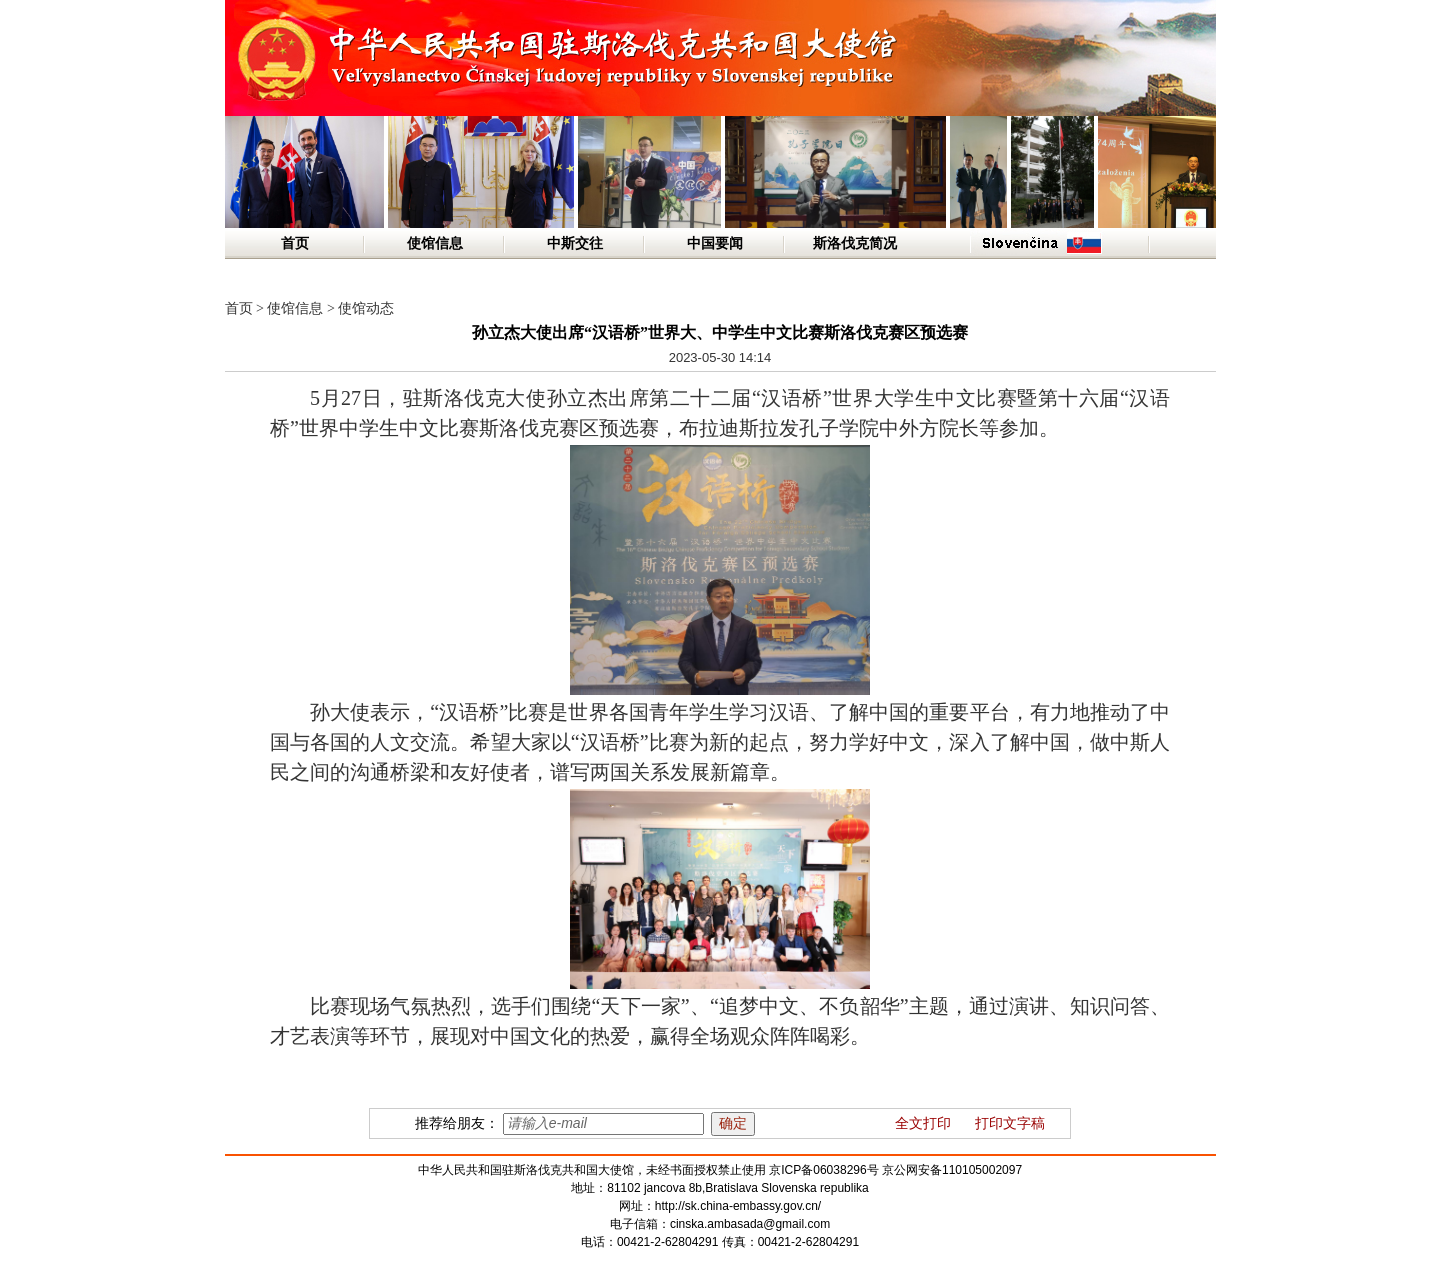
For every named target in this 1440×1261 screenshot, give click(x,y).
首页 (295, 243)
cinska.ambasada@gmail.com (750, 1224)
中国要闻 (715, 243)
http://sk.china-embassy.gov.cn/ (738, 1206)
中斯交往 (575, 243)
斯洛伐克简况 (855, 243)
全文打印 (923, 1123)
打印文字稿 (1010, 1123)
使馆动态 (366, 308)
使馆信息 (435, 243)
